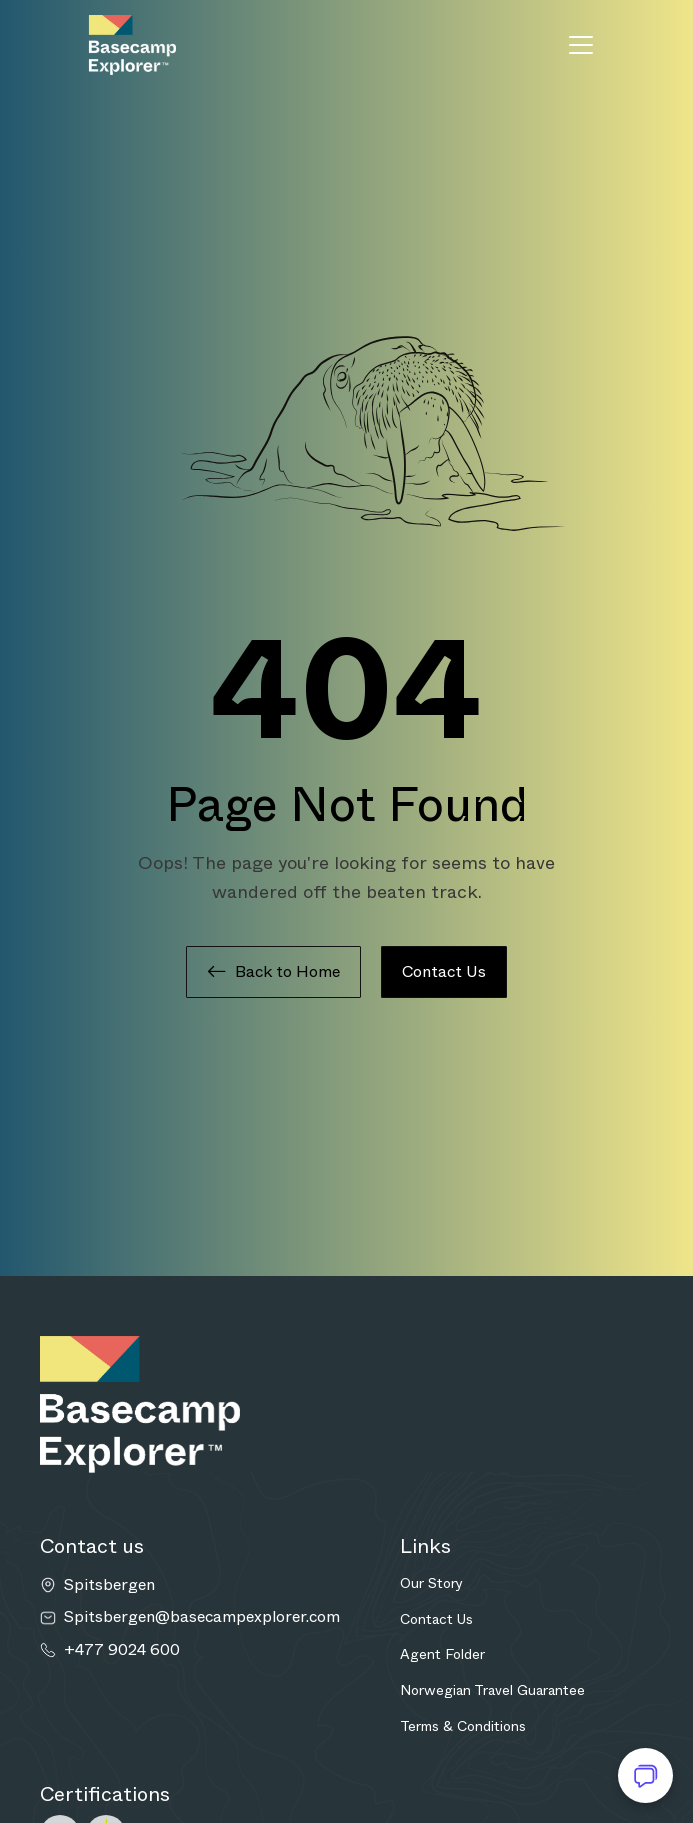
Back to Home (273, 972)
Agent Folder (442, 1654)
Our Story (431, 1583)
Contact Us (444, 971)
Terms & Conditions (463, 1726)
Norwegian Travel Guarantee (492, 1690)
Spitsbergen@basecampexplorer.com (202, 1617)
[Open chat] (645, 1775)
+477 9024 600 (122, 1650)
